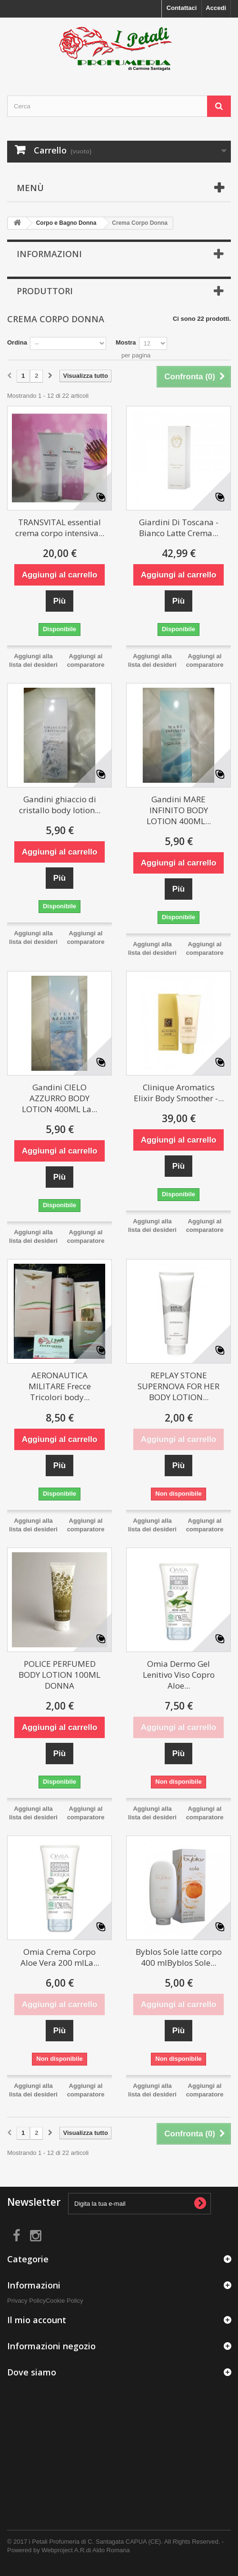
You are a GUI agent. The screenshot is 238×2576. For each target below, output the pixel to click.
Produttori (45, 291)
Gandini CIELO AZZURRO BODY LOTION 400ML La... (59, 1098)
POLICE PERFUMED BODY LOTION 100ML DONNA (59, 1674)
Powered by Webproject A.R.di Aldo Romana (68, 2550)
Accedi (216, 7)
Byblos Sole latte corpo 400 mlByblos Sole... (179, 1957)
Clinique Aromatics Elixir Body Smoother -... (179, 1093)
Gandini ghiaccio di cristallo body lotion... (59, 805)
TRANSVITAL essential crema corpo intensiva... (59, 527)
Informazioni (49, 254)
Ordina (17, 342)
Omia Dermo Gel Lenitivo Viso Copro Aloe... (179, 1674)
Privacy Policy (26, 2300)
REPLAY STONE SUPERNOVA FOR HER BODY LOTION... (178, 1386)
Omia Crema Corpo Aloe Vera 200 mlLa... (59, 1957)
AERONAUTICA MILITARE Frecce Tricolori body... (60, 1386)
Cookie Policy (64, 2300)
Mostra (126, 342)
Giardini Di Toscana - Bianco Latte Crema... (178, 527)
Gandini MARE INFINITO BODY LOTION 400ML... (179, 810)
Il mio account (36, 2320)
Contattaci (182, 7)
